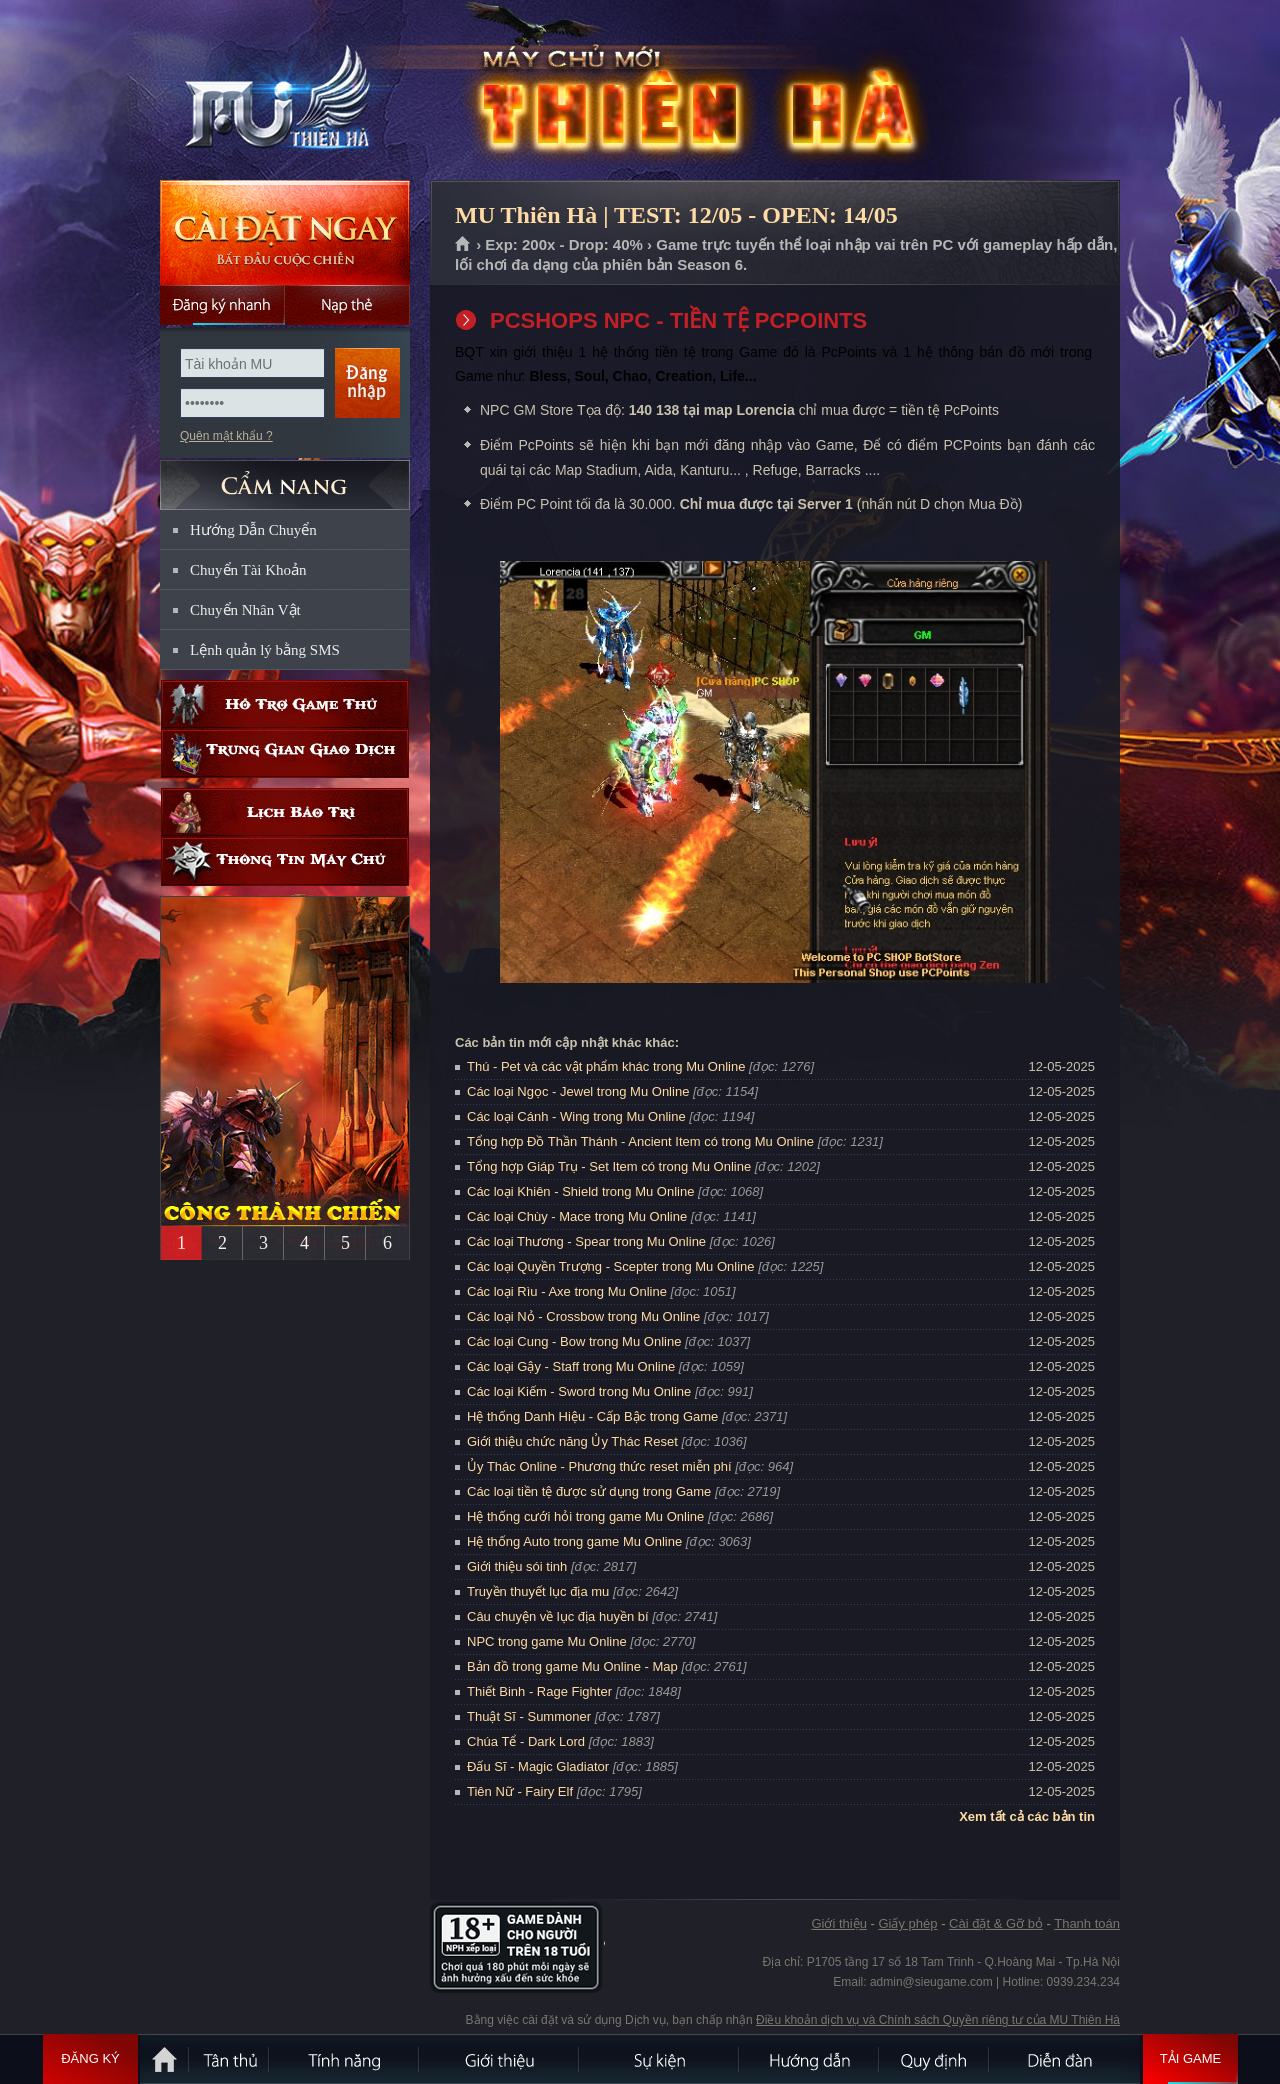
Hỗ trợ (285, 704)
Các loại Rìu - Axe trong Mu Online (567, 1291)
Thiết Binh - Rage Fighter (539, 1691)
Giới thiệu (838, 1923)
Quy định (935, 2059)
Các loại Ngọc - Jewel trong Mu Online (578, 1091)
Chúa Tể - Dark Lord (526, 1741)
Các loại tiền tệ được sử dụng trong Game (589, 1491)
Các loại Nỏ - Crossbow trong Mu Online (583, 1316)
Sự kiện (660, 2059)
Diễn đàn (1065, 2059)
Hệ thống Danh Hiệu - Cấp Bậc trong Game (592, 1416)
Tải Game (1190, 2059)
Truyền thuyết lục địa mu (538, 1591)
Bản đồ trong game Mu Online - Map (572, 1666)
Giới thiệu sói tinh (517, 1566)
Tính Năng (345, 2059)
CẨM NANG (285, 476)
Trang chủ (463, 245)
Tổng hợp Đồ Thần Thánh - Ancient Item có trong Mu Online (640, 1141)
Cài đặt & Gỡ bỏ (996, 1923)
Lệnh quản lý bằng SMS (265, 650)
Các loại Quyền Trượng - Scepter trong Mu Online (611, 1266)
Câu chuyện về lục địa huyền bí (558, 1616)
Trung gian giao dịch (285, 753)
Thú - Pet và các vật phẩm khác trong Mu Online (606, 1066)
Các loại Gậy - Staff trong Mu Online (571, 1366)
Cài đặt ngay (285, 232)
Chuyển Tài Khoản (248, 570)
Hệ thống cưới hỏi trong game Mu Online (585, 1516)
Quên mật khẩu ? (226, 436)
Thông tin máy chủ (285, 861)
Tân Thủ (230, 2059)
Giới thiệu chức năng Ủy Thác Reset (572, 1441)
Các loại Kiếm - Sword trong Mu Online (579, 1391)
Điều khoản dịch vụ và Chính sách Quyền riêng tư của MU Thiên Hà (938, 2020)
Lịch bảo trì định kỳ (285, 812)
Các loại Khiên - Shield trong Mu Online (580, 1191)
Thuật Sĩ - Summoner (529, 1716)
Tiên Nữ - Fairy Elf (520, 1791)
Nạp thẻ (347, 305)
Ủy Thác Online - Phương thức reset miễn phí (599, 1466)
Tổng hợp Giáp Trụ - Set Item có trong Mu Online (609, 1166)
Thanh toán (1087, 1923)
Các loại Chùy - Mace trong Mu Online (577, 1216)
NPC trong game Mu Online (547, 1641)
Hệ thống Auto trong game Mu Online (574, 1541)
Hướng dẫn (810, 2059)
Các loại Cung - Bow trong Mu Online (574, 1341)
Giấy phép (907, 1923)
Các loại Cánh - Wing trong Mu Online (576, 1116)
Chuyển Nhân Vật (245, 610)
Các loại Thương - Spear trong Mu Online (586, 1241)
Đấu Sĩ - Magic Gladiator (538, 1766)
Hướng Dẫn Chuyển (253, 530)
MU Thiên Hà (284, 91)
